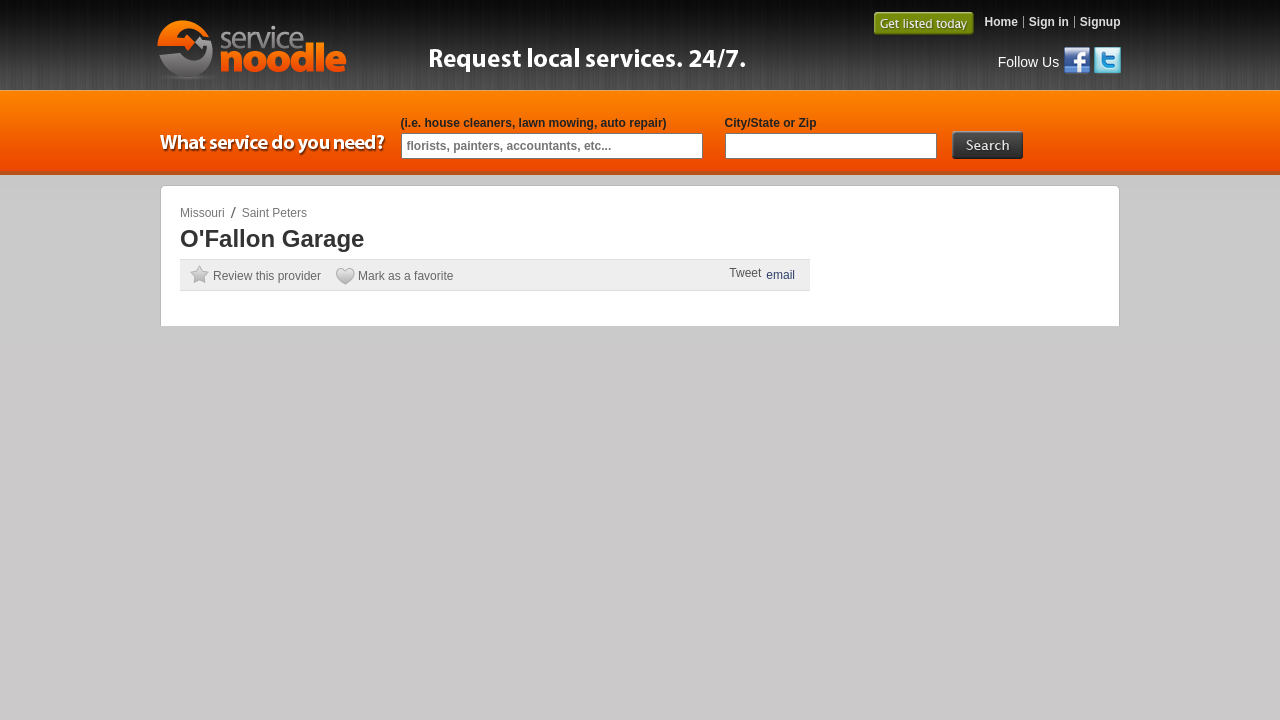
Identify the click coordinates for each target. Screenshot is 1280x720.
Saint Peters (274, 213)
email (780, 275)
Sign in (1049, 22)
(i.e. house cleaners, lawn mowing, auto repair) (534, 123)
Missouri (202, 213)
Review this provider (267, 276)
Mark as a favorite (405, 276)
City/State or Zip (771, 123)
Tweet (745, 273)
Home (1000, 22)
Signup (1100, 22)
